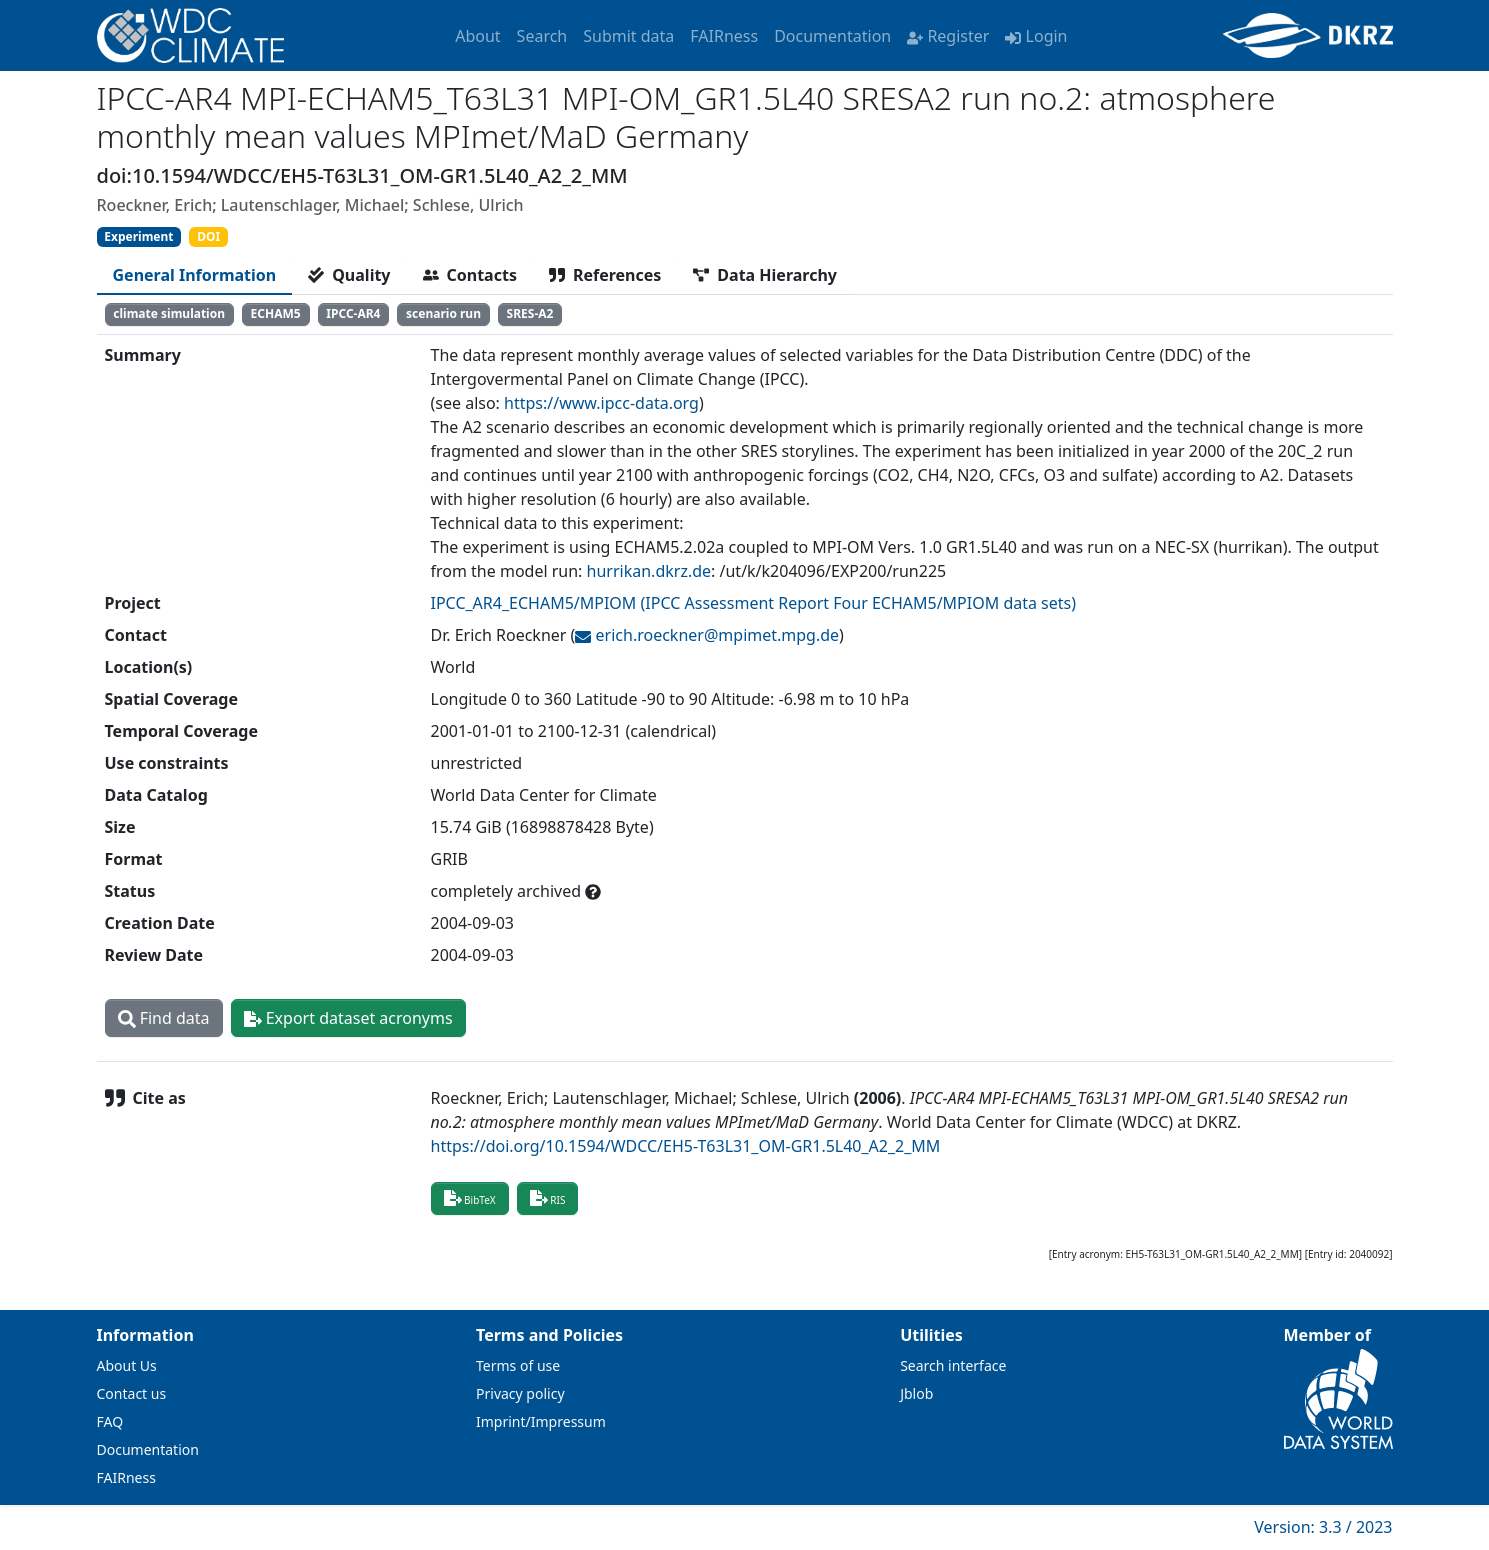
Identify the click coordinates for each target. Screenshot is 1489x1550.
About (477, 36)
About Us (127, 1365)
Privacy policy (520, 1393)
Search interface (953, 1365)
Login (1036, 36)
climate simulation (169, 313)
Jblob (916, 1393)
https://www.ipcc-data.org (601, 403)
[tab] (195, 275)
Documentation (832, 36)
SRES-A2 (530, 313)
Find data (164, 1018)
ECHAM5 (276, 313)
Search (542, 36)
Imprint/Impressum (541, 1421)
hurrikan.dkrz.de (649, 571)
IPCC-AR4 (353, 313)
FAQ (110, 1421)
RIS (548, 1198)
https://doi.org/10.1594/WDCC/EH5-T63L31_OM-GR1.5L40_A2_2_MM (686, 1146)
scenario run (443, 313)
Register (948, 36)
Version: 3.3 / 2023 (1323, 1527)
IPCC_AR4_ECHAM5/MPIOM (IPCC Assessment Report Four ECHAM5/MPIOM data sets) (754, 603)
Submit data (628, 36)
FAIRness (724, 36)
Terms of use (518, 1365)
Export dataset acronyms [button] (348, 1018)
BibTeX (470, 1198)
